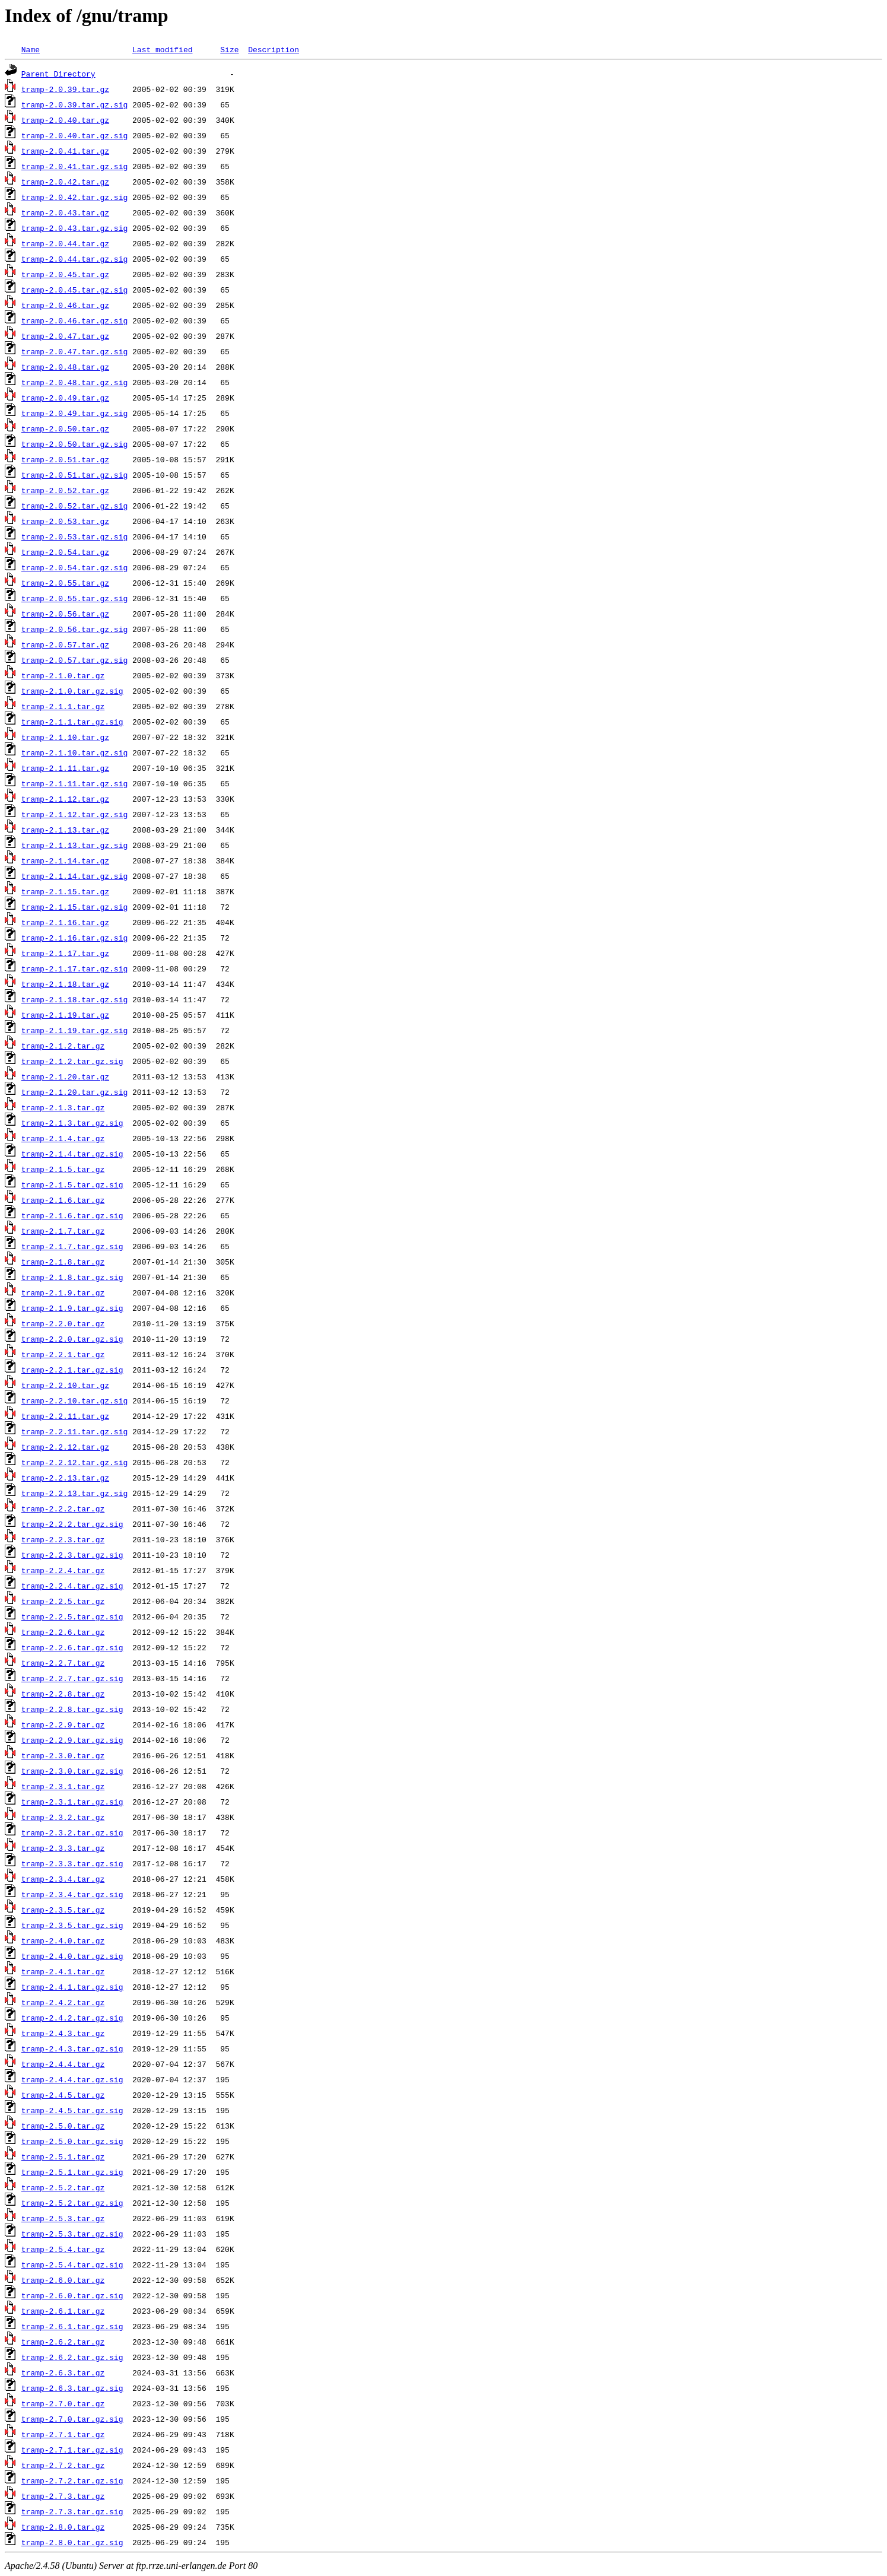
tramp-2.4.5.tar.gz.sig (72, 2110)
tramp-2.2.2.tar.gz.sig (72, 1524)
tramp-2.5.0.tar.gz (62, 2125)
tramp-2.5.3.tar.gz (62, 2218)
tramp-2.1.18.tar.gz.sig (74, 999)
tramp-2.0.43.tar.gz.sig (74, 228)
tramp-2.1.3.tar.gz (62, 1107)
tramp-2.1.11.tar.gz (65, 768)
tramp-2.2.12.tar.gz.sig (74, 1462)
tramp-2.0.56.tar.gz (65, 613)
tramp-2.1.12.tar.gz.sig (74, 814)
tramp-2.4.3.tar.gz (62, 2033)
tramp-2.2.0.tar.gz (62, 1323)
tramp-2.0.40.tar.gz (65, 120)
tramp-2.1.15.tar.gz (65, 891)
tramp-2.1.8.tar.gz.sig (72, 1277)
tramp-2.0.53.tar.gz (65, 521)
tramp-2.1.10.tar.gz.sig (74, 752)
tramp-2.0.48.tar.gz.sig (74, 382)
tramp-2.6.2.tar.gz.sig (72, 2357)
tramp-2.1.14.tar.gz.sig (74, 876)
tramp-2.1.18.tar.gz (65, 984)
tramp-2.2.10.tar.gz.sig (74, 1400)
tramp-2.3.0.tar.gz (62, 1755)
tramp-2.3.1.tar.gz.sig (72, 1801)
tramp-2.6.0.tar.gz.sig (72, 2295)
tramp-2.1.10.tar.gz (65, 737)
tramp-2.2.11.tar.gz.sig (74, 1431)
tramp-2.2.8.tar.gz (62, 1693)
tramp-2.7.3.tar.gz (62, 2496)
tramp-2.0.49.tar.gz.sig (74, 413)
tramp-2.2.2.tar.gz (62, 1508)
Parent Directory (58, 73)
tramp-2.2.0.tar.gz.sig (72, 1338)
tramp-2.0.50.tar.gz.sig (74, 444)
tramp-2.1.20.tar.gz (65, 1076)
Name (30, 49)
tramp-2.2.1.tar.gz (62, 1354)
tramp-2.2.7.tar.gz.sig (72, 1678)
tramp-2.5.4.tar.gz (62, 2249)
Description (273, 49)
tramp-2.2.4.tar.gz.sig (72, 1585)
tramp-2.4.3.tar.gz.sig (72, 2048)
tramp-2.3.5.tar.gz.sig (72, 1925)
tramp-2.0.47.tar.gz (65, 336)
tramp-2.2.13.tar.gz (65, 1477)
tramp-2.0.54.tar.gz (65, 552)
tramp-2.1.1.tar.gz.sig (72, 721)
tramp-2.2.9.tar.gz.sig (72, 1740)
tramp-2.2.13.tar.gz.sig (74, 1493)
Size (229, 49)
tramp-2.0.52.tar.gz (65, 490)
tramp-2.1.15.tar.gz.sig (74, 906)
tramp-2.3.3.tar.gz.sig (72, 1863)
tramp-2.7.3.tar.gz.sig (72, 2511)
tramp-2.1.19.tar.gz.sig (74, 1030)
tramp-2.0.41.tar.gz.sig (74, 166)
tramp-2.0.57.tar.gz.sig (74, 660)
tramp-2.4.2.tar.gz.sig (72, 2017)
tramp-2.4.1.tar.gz (62, 1971)
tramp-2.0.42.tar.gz (65, 181)
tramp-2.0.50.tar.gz (65, 428)
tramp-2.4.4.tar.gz (62, 2064)
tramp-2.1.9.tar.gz (62, 1292)
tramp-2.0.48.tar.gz (65, 366)
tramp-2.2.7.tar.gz (62, 1662)
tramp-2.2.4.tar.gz (62, 1570)
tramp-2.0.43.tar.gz (65, 212)
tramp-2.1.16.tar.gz (65, 922)
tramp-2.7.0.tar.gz (62, 2403)
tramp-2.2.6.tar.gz (62, 1632)
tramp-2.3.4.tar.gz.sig (72, 1894)
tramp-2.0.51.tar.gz (65, 459)
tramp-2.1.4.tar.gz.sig (72, 1153)
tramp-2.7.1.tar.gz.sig (72, 2449)
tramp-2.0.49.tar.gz (65, 397)
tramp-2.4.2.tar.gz (62, 2002)
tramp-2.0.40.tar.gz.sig (74, 135)
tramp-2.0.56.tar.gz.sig (74, 629)
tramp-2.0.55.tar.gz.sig (74, 598)
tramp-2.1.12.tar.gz (65, 798)
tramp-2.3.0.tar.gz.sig (72, 1770)
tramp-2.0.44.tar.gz (65, 243)
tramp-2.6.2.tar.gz (62, 2341)
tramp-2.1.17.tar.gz (65, 953)
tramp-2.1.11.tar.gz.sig (74, 783)
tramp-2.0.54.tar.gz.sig (74, 567)
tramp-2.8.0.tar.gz (62, 2526)
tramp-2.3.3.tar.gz (62, 1848)
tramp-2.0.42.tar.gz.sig (74, 197)
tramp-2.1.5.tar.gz (62, 1169)
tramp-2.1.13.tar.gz (65, 829)
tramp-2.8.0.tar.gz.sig (72, 2542)
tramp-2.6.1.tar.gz (62, 2310)
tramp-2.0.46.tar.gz (65, 305)
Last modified (162, 49)
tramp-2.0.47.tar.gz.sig (74, 351)
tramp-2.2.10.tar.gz (65, 1385)
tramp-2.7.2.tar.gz (62, 2465)
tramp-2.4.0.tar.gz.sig (72, 1956)
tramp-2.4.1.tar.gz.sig (72, 1986)
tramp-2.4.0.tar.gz (62, 1940)
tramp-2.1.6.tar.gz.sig (72, 1215)
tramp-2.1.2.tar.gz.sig (72, 1061)
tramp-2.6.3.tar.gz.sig (72, 2388)
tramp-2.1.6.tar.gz (62, 1200)
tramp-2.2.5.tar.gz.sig (72, 1616)
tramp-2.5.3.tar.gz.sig (72, 2233)
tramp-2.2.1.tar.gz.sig (72, 1369)
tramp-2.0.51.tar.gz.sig (74, 474)
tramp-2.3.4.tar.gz (62, 1878)
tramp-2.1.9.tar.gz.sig (72, 1308)
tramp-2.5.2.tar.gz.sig (72, 2202)
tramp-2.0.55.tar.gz (65, 582)
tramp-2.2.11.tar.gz (65, 1416)
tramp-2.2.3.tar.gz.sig (72, 1554)
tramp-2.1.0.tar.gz (62, 675)
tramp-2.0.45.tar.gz (65, 274)
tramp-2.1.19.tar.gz (65, 1014)
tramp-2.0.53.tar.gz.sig (74, 536)
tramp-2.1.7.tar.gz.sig (72, 1246)
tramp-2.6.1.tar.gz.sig (72, 2326)
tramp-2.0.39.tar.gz (65, 89)
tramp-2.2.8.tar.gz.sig (72, 1709)
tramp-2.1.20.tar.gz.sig (74, 1092)
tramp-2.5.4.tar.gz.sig (72, 2264)
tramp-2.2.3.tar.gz (62, 1539)
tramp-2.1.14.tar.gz (65, 860)
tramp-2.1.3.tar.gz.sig (72, 1122)
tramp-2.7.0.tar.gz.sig (72, 2418)
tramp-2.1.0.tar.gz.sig (72, 690)
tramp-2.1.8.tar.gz (62, 1261)
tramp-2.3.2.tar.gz (62, 1817)
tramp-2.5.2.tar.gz (62, 2187)
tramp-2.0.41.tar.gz (65, 150)
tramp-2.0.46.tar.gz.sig (74, 320)
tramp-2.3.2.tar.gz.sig (72, 1832)
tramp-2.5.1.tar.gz (62, 2156)
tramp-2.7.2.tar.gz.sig (72, 2480)
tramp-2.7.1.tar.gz (62, 2434)
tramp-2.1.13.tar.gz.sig (74, 845)
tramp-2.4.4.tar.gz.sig (72, 2079)
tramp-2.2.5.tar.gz (62, 1601)
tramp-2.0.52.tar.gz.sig (74, 505)
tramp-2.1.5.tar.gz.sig (72, 1184)
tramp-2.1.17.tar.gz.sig (74, 968)
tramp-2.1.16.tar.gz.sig (74, 937)
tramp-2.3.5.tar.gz (62, 1909)
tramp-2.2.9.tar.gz (62, 1724)
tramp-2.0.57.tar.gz (65, 644)
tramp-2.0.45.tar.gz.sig (74, 289)
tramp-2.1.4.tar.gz (62, 1138)
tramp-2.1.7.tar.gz (62, 1230)
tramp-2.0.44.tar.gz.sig (74, 258)
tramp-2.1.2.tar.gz (62, 1045)
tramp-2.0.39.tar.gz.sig (74, 104)
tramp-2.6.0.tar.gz (62, 2280)
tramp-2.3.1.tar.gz (62, 1786)
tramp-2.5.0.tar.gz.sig (72, 2141)
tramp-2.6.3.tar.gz (62, 2372)
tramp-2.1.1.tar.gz (62, 706)
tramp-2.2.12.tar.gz (65, 1446)
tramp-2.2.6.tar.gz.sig (72, 1647)
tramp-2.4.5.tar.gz (62, 2094)
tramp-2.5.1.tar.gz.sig (72, 2172)
